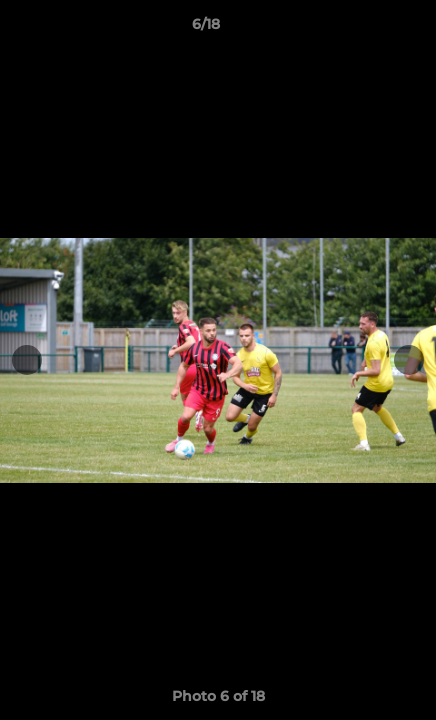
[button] (364, 29)
